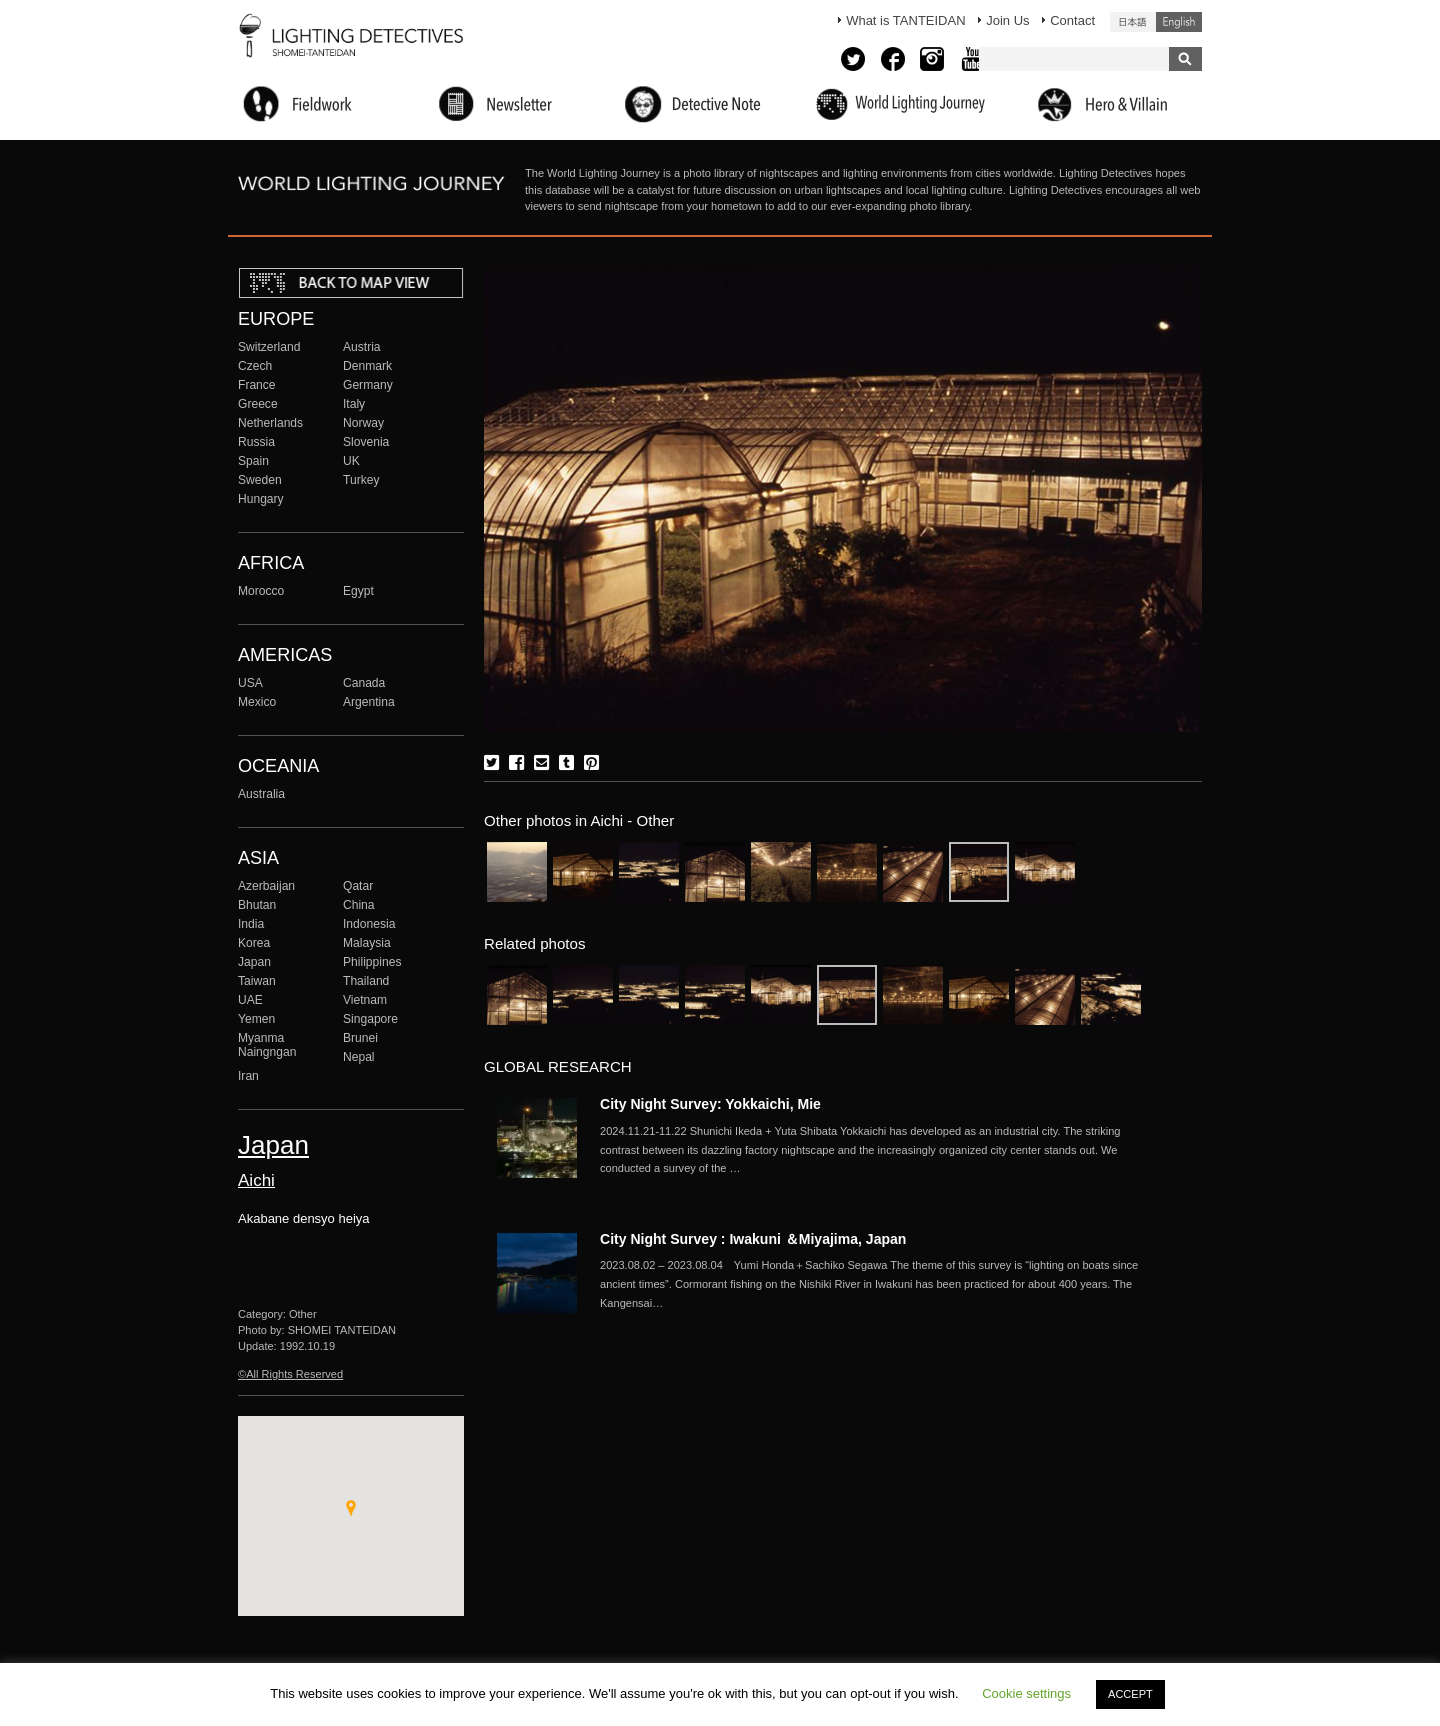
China (359, 905)
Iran (248, 1076)
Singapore (370, 1019)
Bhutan (257, 905)
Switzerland (269, 347)
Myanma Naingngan (267, 1045)
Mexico (257, 702)
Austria (362, 347)
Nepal (359, 1057)
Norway (363, 423)
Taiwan (257, 981)
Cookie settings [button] (1026, 1693)
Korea (254, 943)
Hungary (261, 499)
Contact (1072, 20)
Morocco (261, 591)
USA (250, 683)
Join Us (1007, 20)
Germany (368, 385)
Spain (253, 461)
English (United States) (1179, 22)
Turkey (361, 480)
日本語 (1133, 22)
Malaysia (367, 943)
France (257, 385)
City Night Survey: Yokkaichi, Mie (710, 1104)
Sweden (260, 480)
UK (351, 461)
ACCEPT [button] (1130, 1694)
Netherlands (270, 423)
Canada (364, 683)
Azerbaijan (266, 886)
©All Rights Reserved (290, 1374)
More (870, 1150)
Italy (354, 404)
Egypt (358, 591)
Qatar (358, 886)
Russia (256, 442)
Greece (258, 404)
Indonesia (369, 924)
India (251, 924)
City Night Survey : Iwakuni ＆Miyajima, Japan (753, 1239)
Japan (254, 962)
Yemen (256, 1019)
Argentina (369, 702)
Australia (261, 794)
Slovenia (366, 442)
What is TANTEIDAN (905, 20)
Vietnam (365, 1000)
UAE (250, 1000)
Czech (255, 366)
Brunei (360, 1038)
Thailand (366, 981)
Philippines (372, 962)
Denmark (367, 366)
